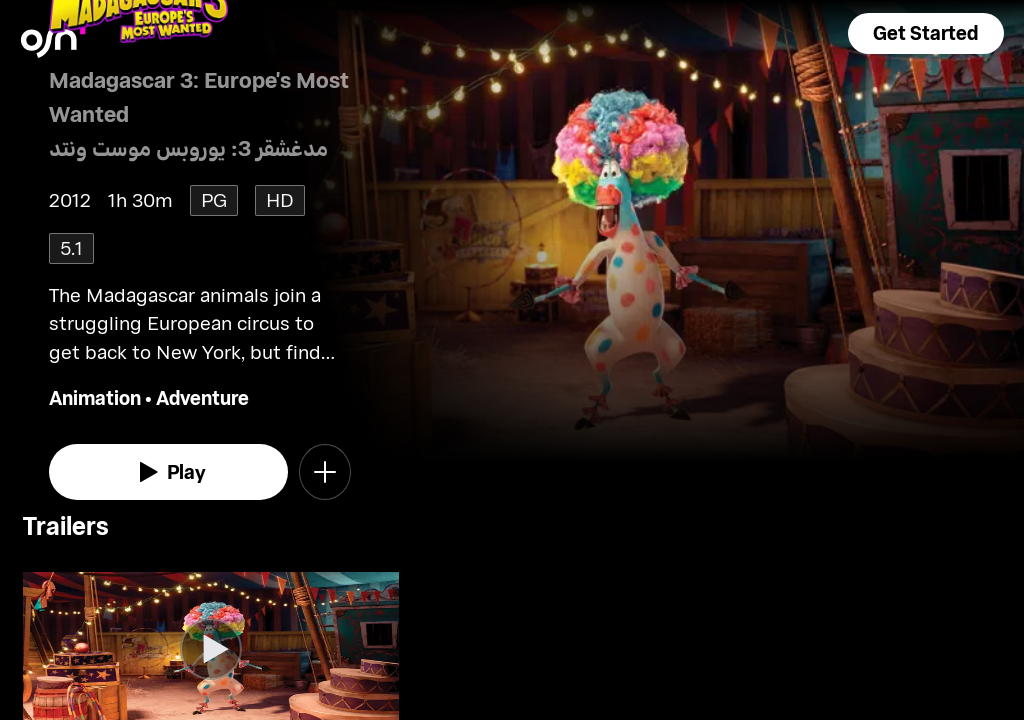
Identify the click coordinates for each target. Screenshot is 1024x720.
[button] (926, 33)
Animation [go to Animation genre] (95, 397)
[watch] (168, 472)
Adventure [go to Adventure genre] (202, 397)
